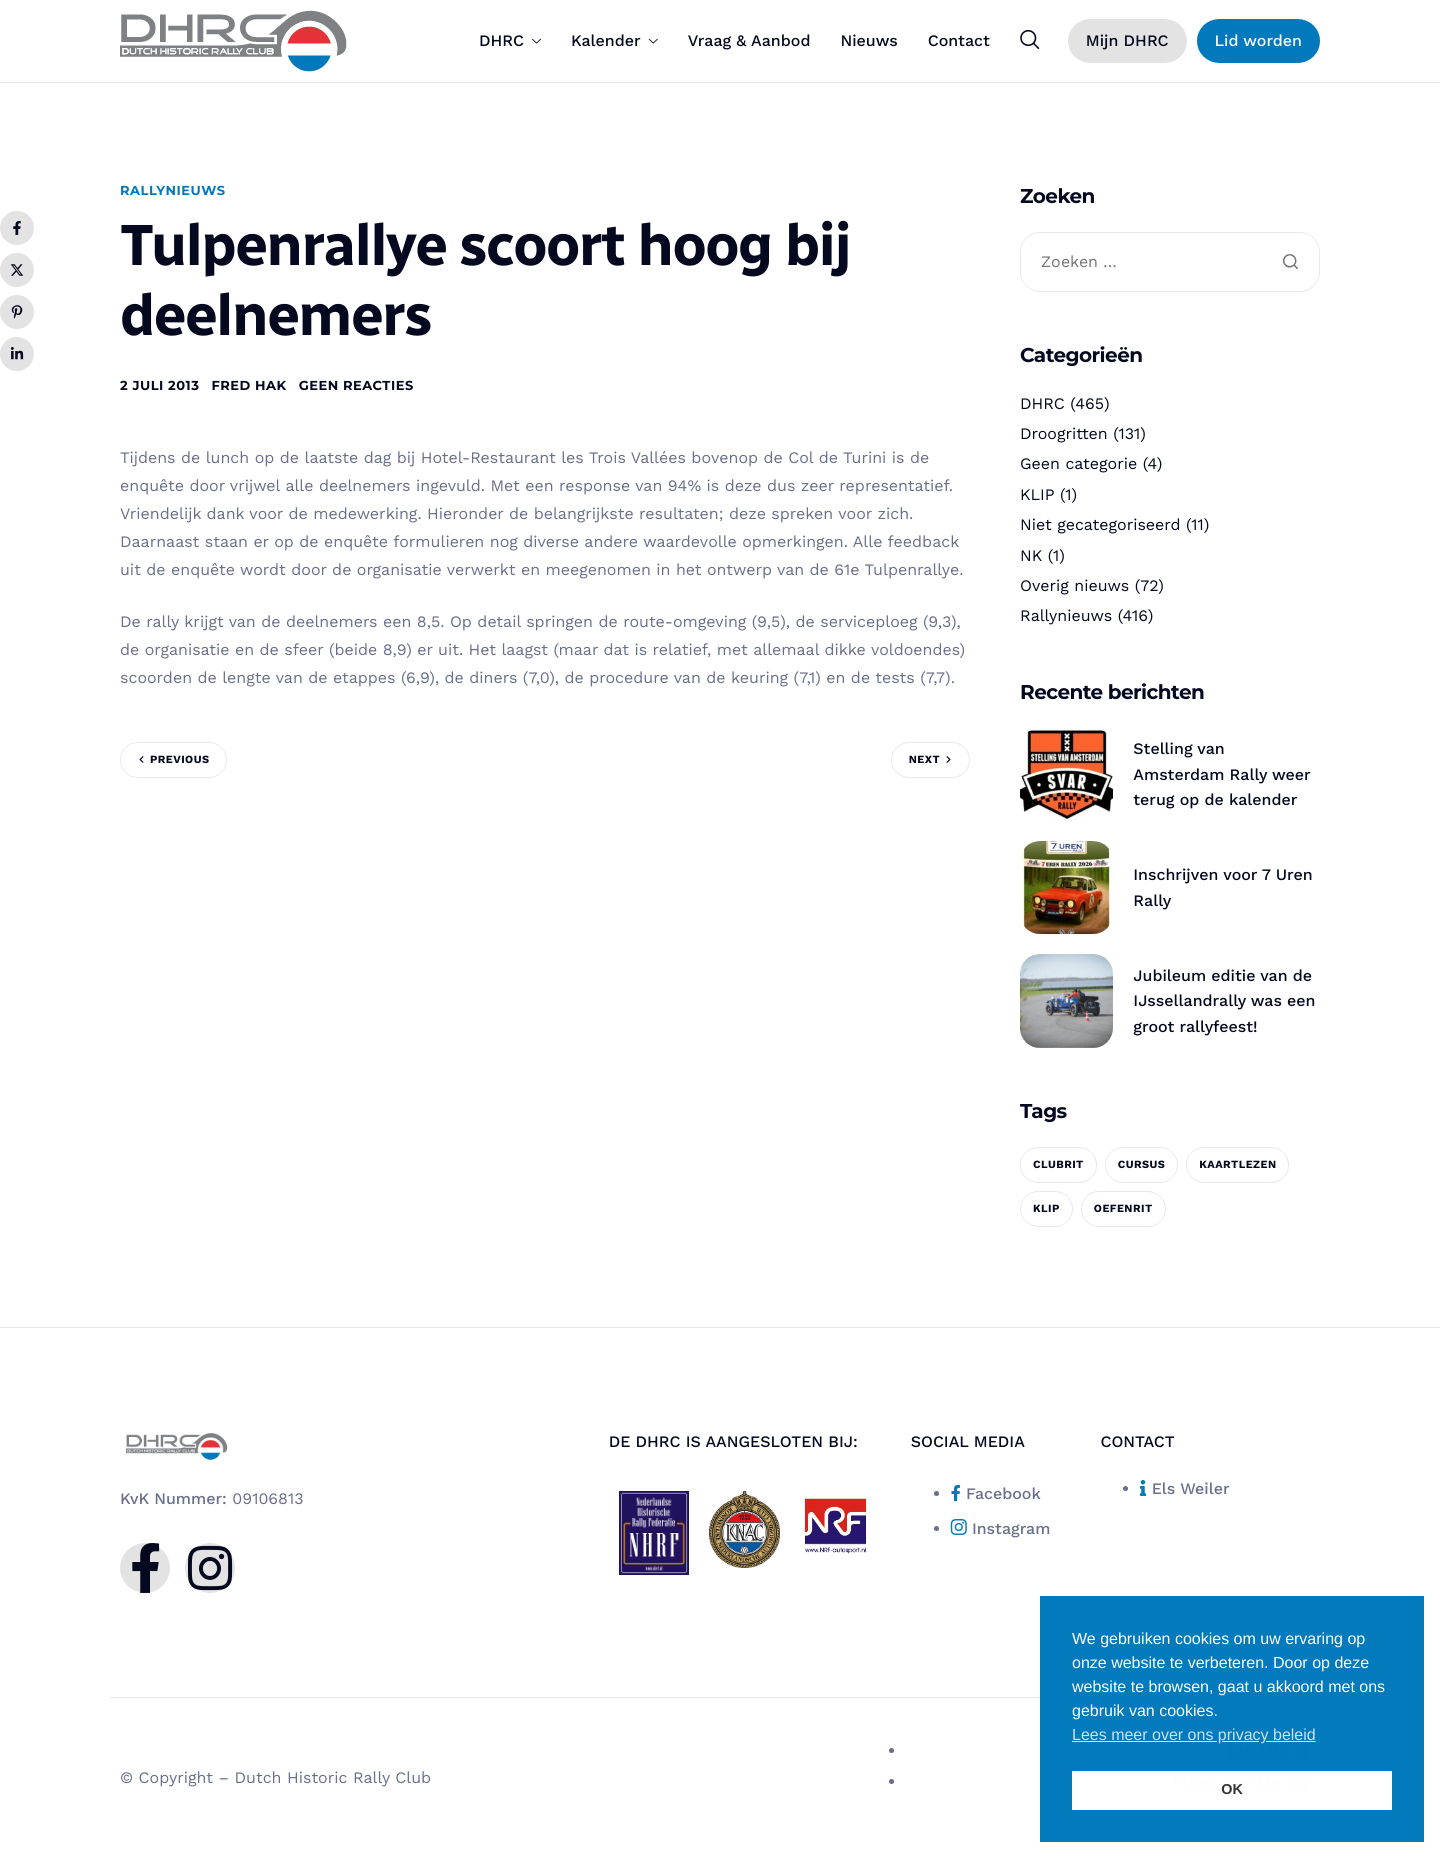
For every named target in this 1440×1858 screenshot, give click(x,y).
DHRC (510, 41)
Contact (959, 41)
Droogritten (1064, 433)
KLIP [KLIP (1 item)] (1046, 1208)
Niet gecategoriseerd (1100, 524)
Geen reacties (356, 386)
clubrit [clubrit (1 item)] (1058, 1164)
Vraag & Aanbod (749, 41)
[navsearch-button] (1030, 40)
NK (1031, 555)
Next (924, 759)
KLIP (1037, 494)
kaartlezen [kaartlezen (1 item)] (1237, 1164)
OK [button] (1232, 1790)
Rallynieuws (173, 191)
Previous (179, 759)
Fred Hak (248, 386)
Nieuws (868, 41)
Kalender (614, 41)
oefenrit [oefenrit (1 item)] (1123, 1208)
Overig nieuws (1074, 585)
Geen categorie (1078, 463)
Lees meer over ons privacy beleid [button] (1194, 1735)
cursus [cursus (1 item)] (1142, 1164)
